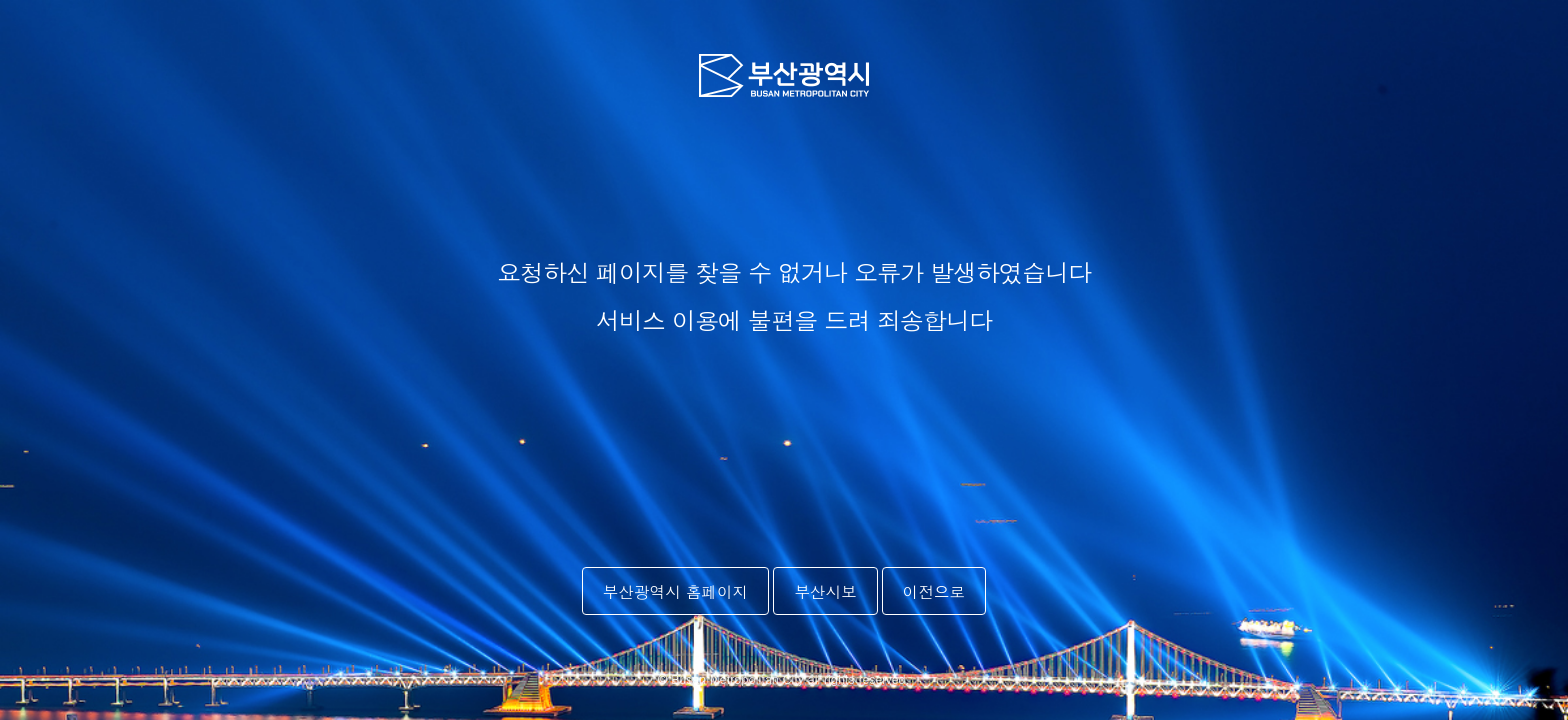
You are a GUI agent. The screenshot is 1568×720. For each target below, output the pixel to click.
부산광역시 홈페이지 (676, 591)
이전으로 (934, 591)
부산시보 (825, 591)
